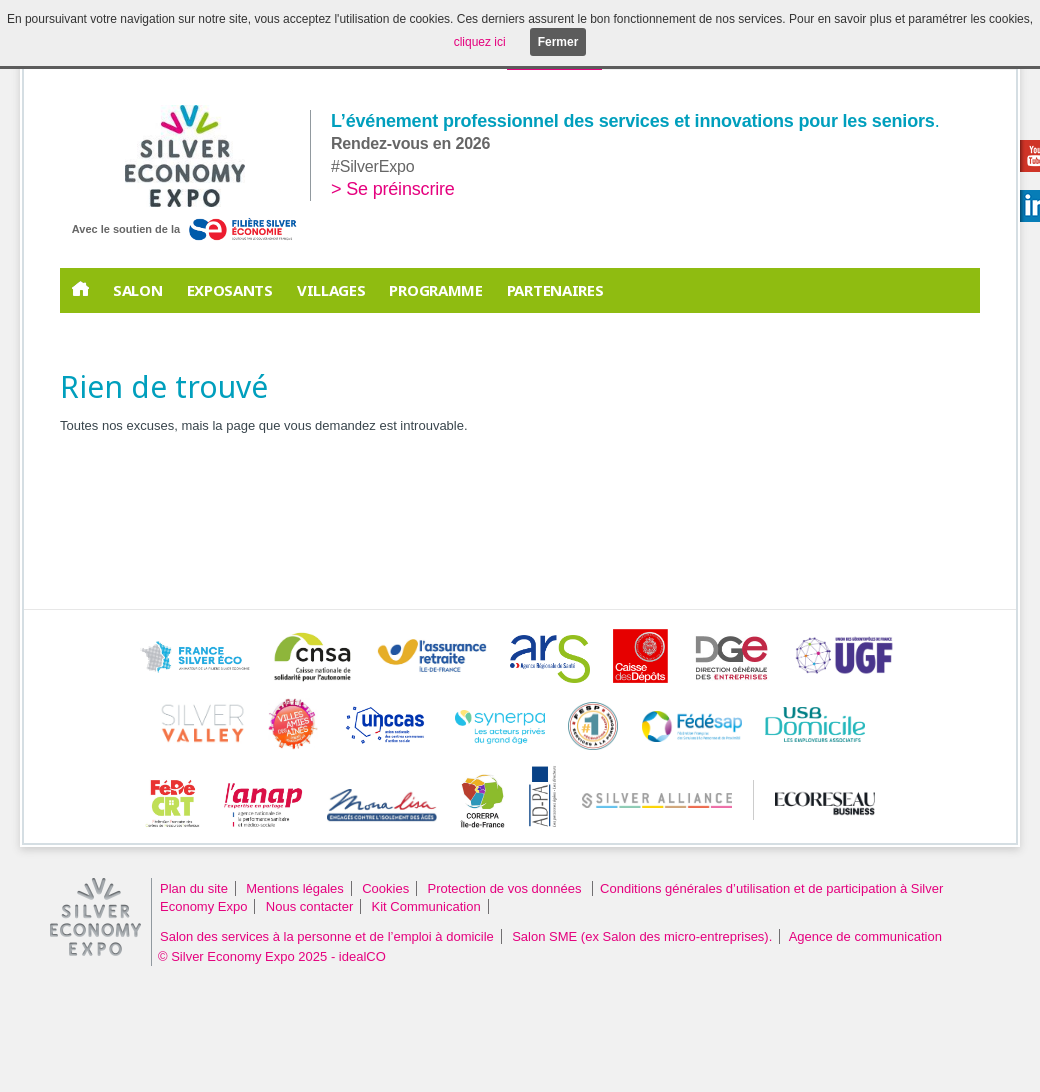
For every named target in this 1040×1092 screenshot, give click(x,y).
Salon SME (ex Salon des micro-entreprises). (642, 936)
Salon (138, 290)
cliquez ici (480, 42)
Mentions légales (295, 888)
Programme (435, 290)
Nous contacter (309, 906)
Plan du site (194, 888)
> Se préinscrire (393, 189)
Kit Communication (426, 906)
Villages (331, 290)
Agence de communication (865, 936)
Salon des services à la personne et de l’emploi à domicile (327, 936)
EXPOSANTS (230, 290)
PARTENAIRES (555, 290)
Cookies (385, 888)
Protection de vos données (507, 888)
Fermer (558, 42)
